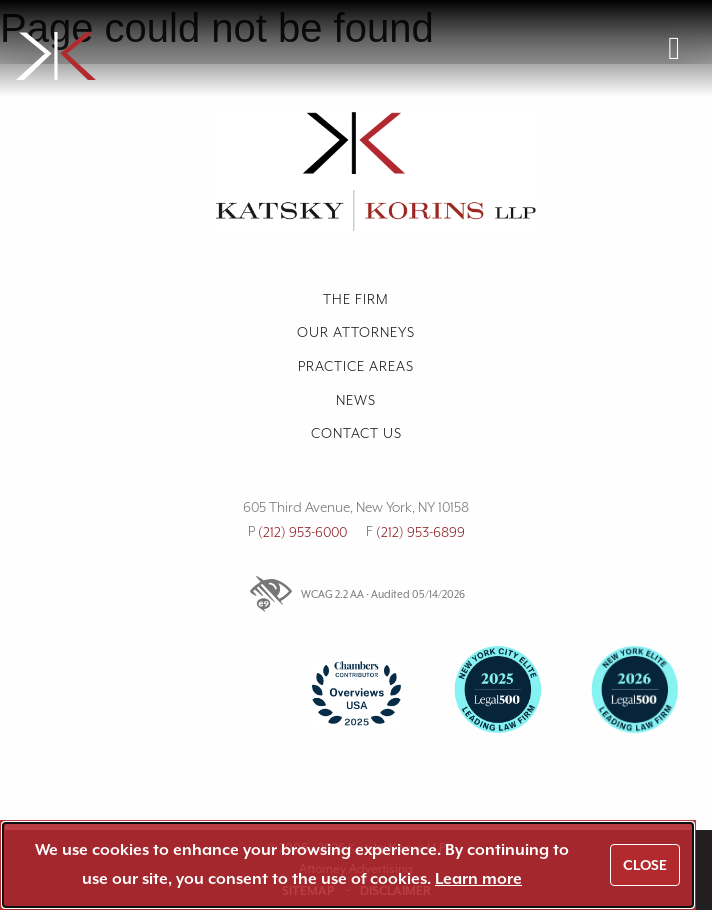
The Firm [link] (356, 299)
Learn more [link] (478, 879)
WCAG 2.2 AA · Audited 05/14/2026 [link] (356, 594)
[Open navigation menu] (674, 48)
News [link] (356, 400)
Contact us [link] (356, 433)
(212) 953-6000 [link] (302, 532)
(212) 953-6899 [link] (420, 532)
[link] (186, 48)
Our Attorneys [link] (356, 332)
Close (645, 865)
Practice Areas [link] (356, 366)
